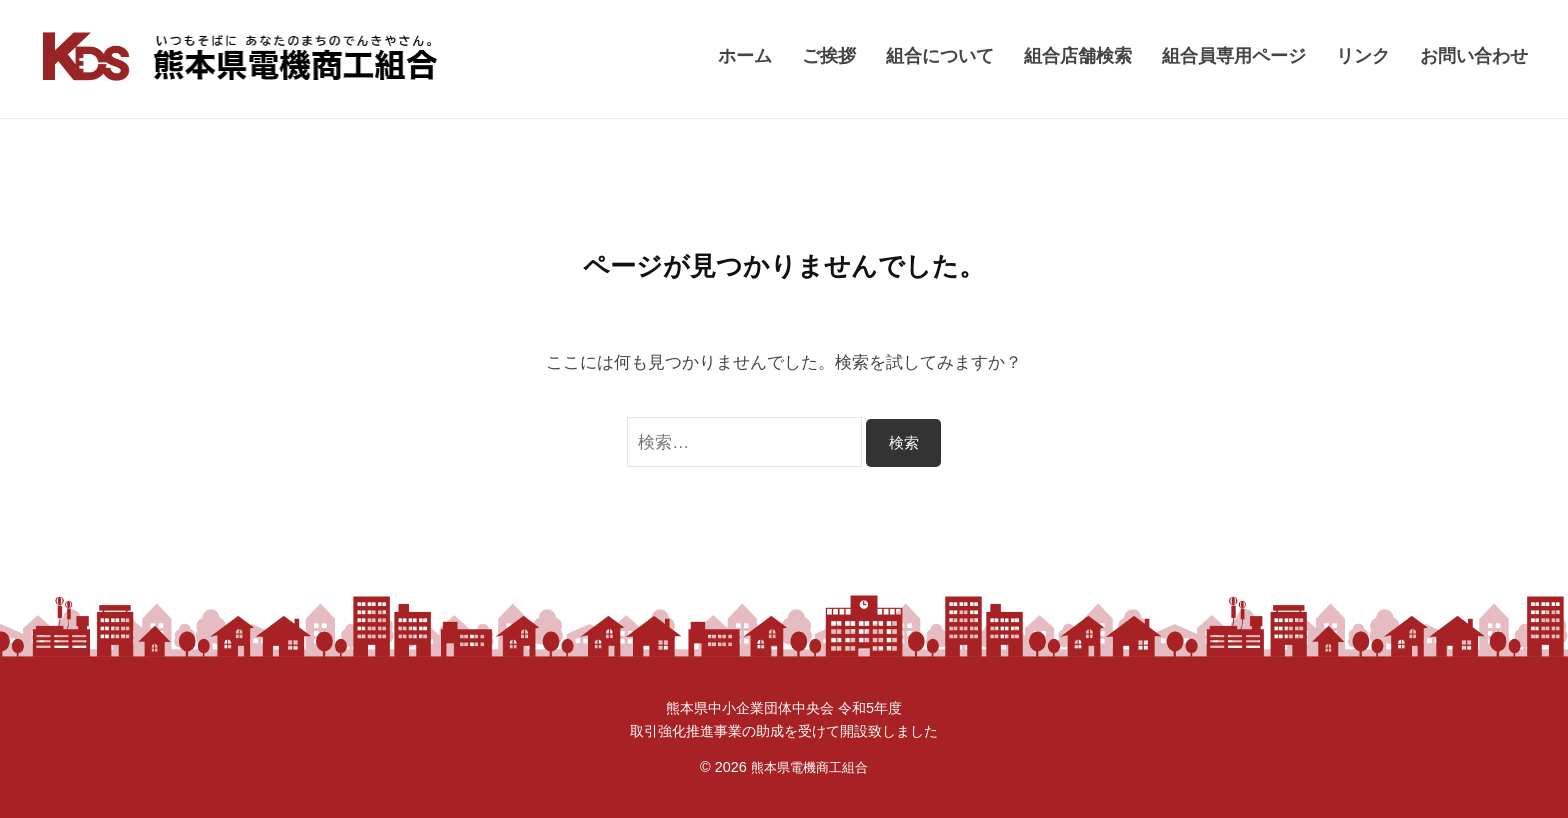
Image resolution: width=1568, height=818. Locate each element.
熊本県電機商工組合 (809, 767)
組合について (940, 55)
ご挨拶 (829, 55)
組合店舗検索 (1078, 55)
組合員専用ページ (1234, 55)
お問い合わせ (1474, 55)
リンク (1363, 55)
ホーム (745, 55)
